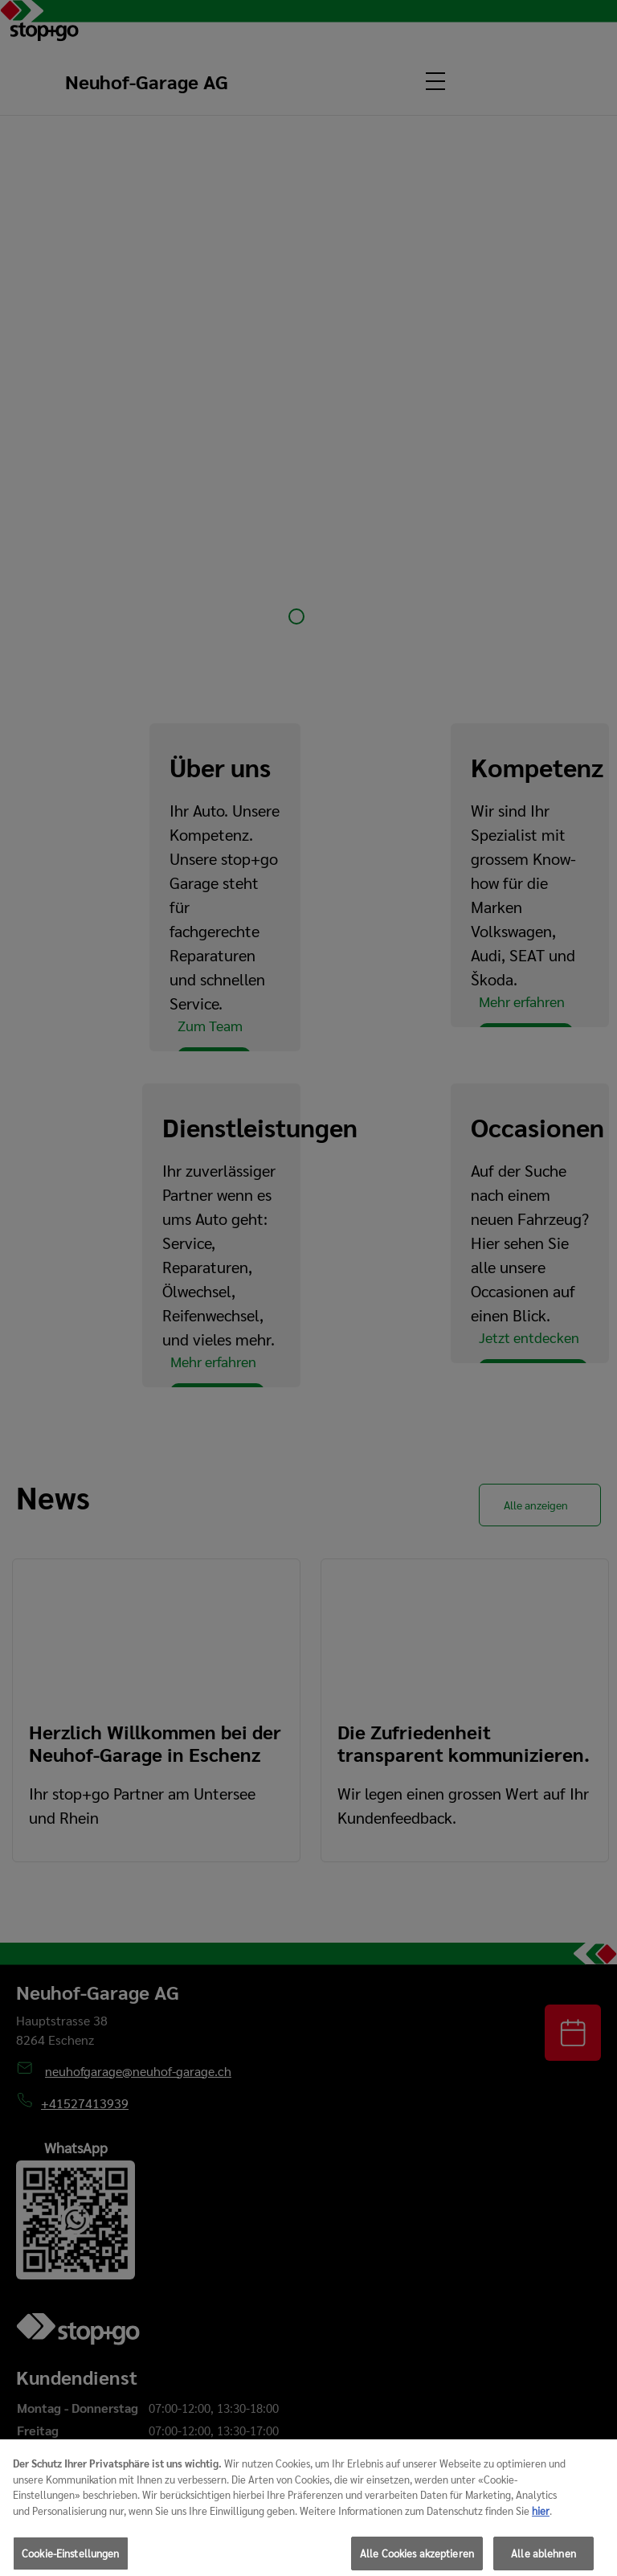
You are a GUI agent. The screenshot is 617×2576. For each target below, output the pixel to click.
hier (541, 2520)
